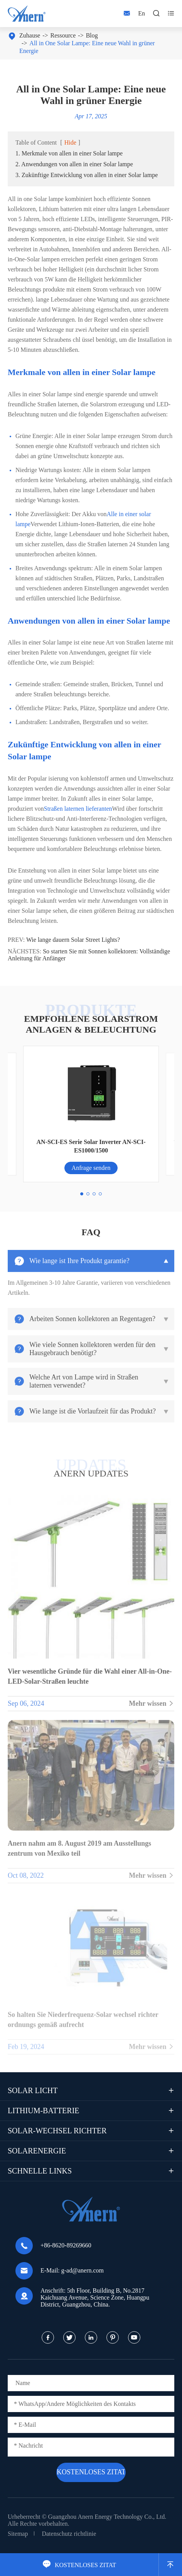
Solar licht (32, 2090)
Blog (92, 35)
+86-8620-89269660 (65, 2245)
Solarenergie (37, 2150)
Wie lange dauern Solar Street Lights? (73, 939)
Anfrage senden (91, 1167)
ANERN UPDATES (90, 1473)
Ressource (63, 35)
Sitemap (18, 2533)
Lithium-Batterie (43, 2110)
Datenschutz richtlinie (69, 2533)
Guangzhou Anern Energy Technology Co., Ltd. (107, 2516)
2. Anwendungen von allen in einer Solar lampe (74, 164)
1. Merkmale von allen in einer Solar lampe (69, 153)
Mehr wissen (151, 1709)
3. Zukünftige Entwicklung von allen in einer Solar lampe (86, 175)
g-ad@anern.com (82, 2270)
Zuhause (29, 35)
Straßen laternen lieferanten (78, 808)
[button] (81, 1193)
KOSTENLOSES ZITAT (79, 2565)
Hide (70, 142)
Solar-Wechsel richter (57, 2130)
